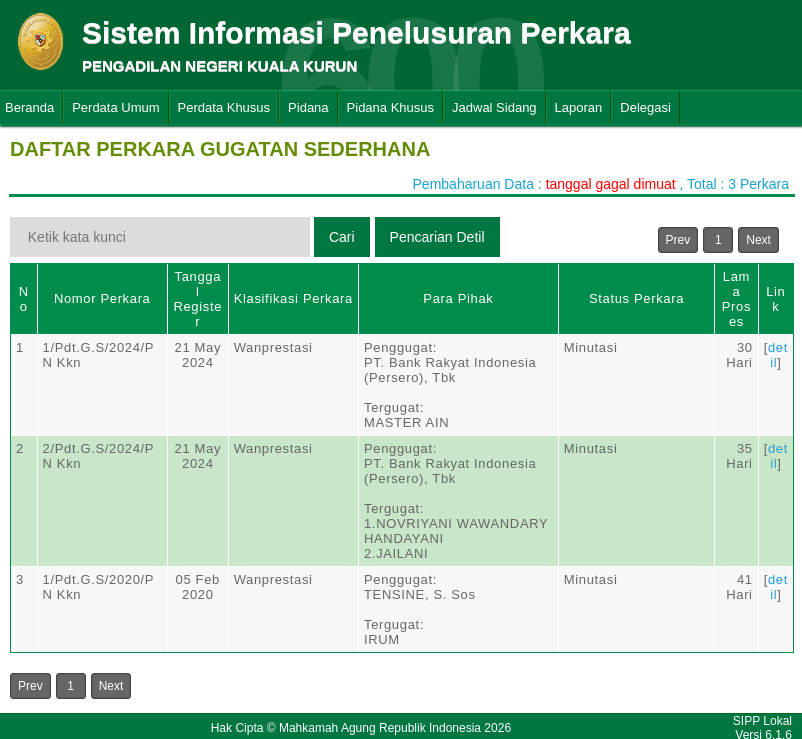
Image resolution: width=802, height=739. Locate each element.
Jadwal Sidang (494, 107)
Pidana (308, 107)
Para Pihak (458, 298)
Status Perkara (636, 298)
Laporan (579, 107)
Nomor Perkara (102, 298)
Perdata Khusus (224, 107)
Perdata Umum (115, 107)
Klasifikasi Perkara (293, 298)
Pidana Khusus (390, 107)
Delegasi (645, 107)
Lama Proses (736, 299)
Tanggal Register (197, 299)
